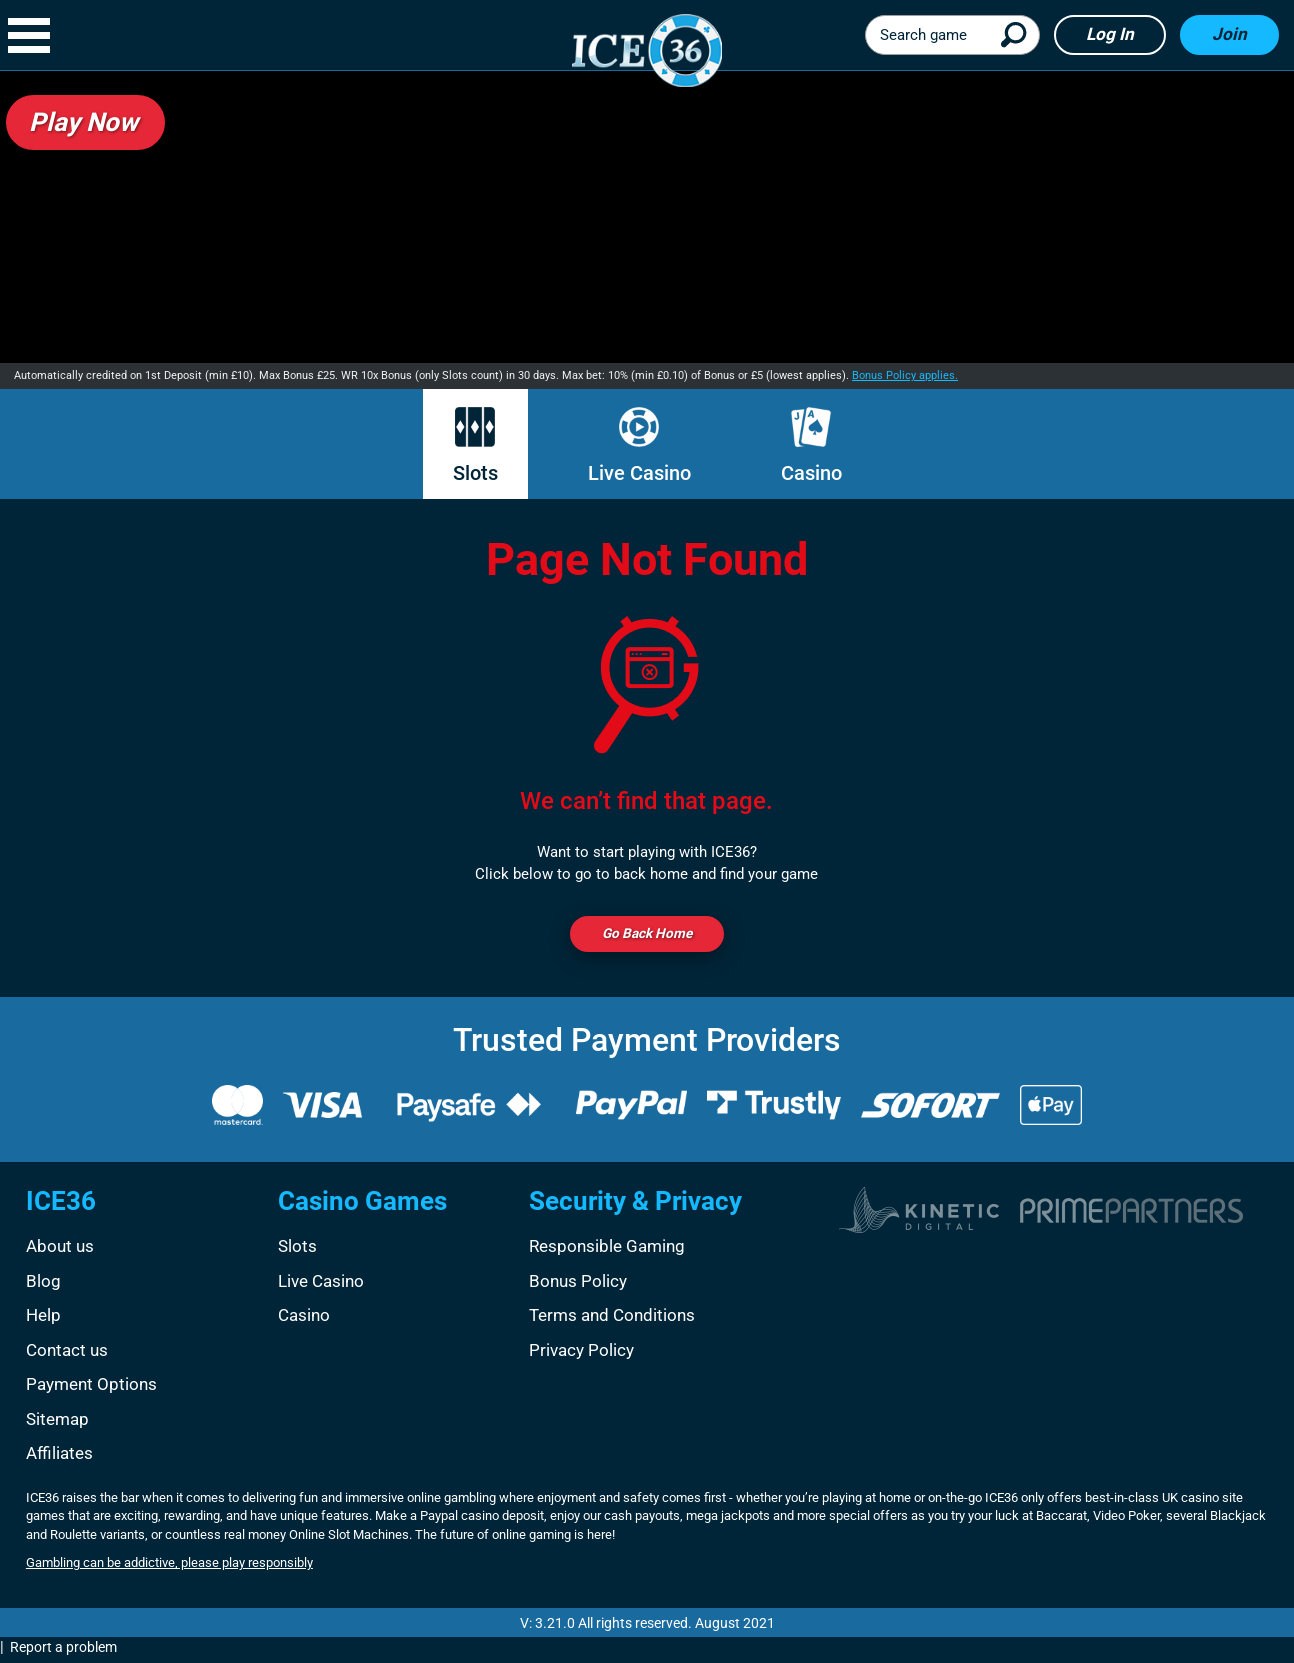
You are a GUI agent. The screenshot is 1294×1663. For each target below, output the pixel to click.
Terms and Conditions (612, 1319)
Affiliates (59, 1457)
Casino (811, 446)
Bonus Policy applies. (905, 375)
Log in (1110, 34)
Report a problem (63, 1651)
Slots (475, 446)
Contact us (67, 1354)
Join (1229, 34)
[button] (39, 35)
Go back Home (647, 935)
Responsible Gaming (607, 1250)
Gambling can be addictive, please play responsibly (169, 1566)
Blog (43, 1284)
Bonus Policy (578, 1284)
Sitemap (57, 1423)
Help (43, 1319)
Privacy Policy (581, 1354)
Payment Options (91, 1388)
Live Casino (639, 446)
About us (60, 1250)
